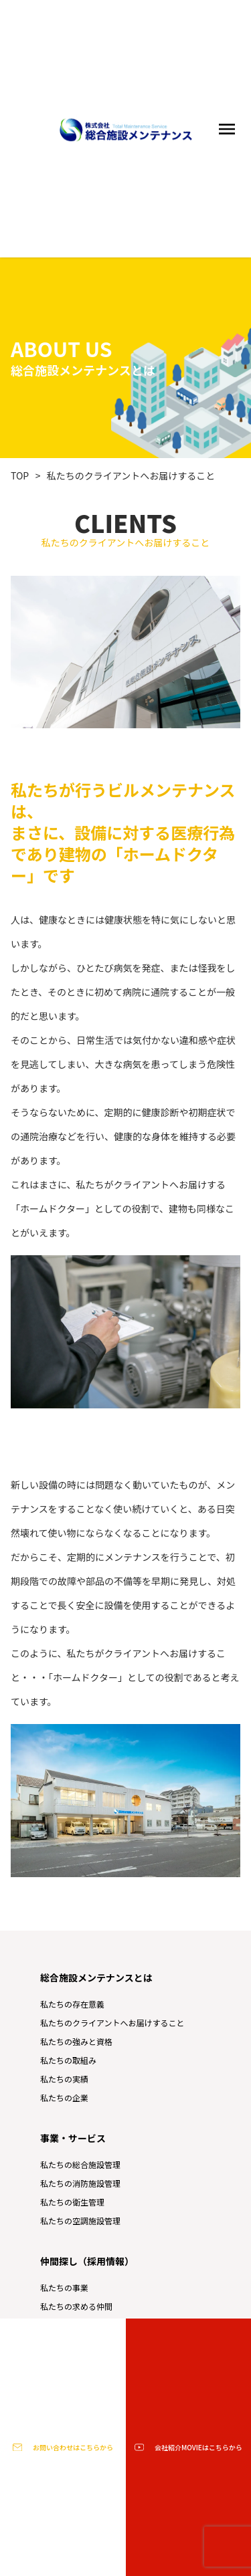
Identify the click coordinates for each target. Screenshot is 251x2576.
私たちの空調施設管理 (80, 2220)
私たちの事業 (64, 2287)
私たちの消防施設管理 (80, 2183)
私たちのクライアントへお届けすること (131, 475)
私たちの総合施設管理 (80, 2164)
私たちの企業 (64, 2097)
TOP (20, 475)
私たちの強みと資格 (76, 2041)
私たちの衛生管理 (72, 2202)
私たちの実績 (64, 2078)
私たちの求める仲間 (76, 2306)
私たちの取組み (68, 2060)
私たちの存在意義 (72, 2004)
